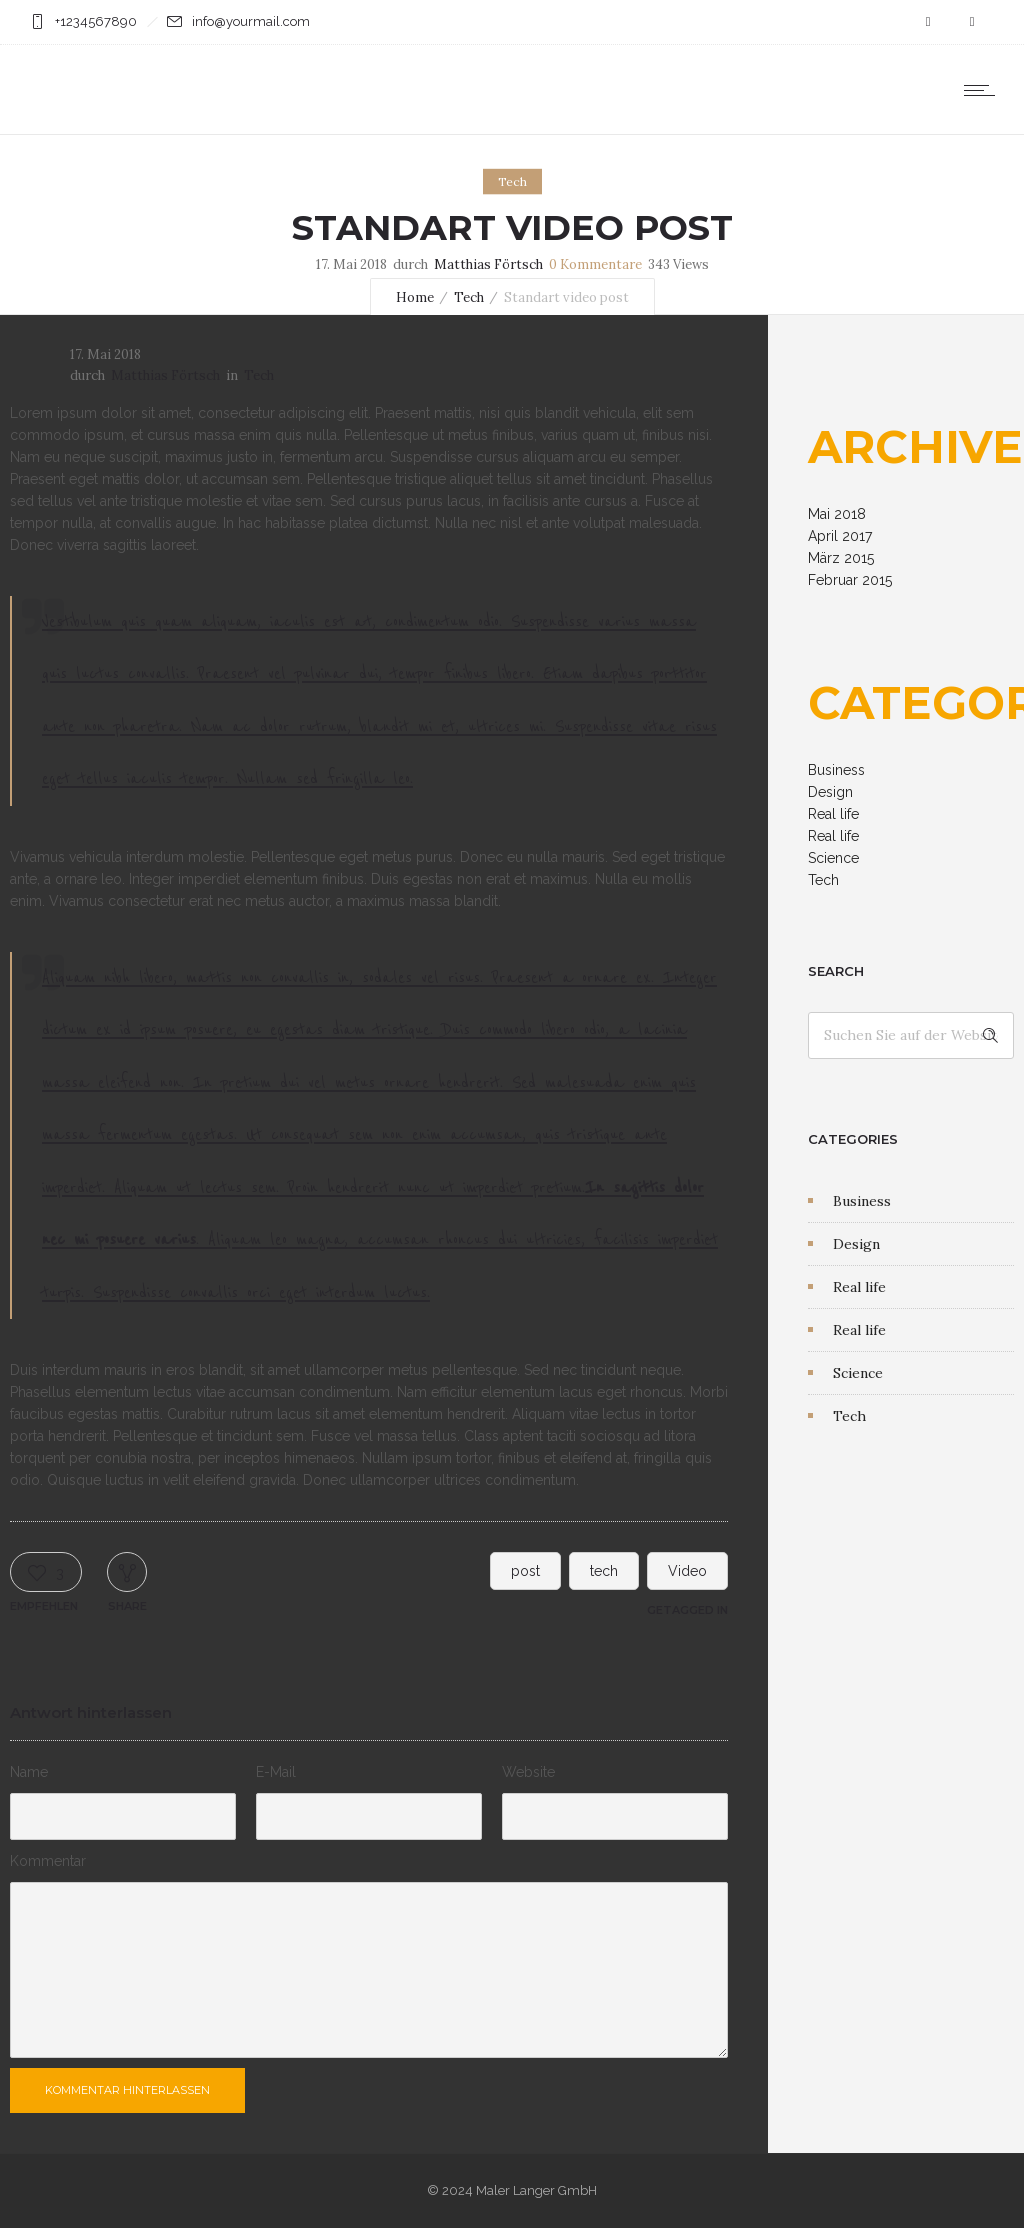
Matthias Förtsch (488, 264)
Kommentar (48, 1861)
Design (830, 792)
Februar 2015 (850, 580)
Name (29, 1772)
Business (836, 770)
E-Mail (276, 1772)
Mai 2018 (837, 514)
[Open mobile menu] (984, 90)
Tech (469, 297)
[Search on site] (911, 1035)
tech (604, 1571)
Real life (833, 814)
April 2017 (840, 536)
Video (687, 1571)
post (525, 1571)
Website (528, 1772)
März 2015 (841, 558)
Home (415, 297)
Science (833, 858)
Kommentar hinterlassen (127, 2090)
